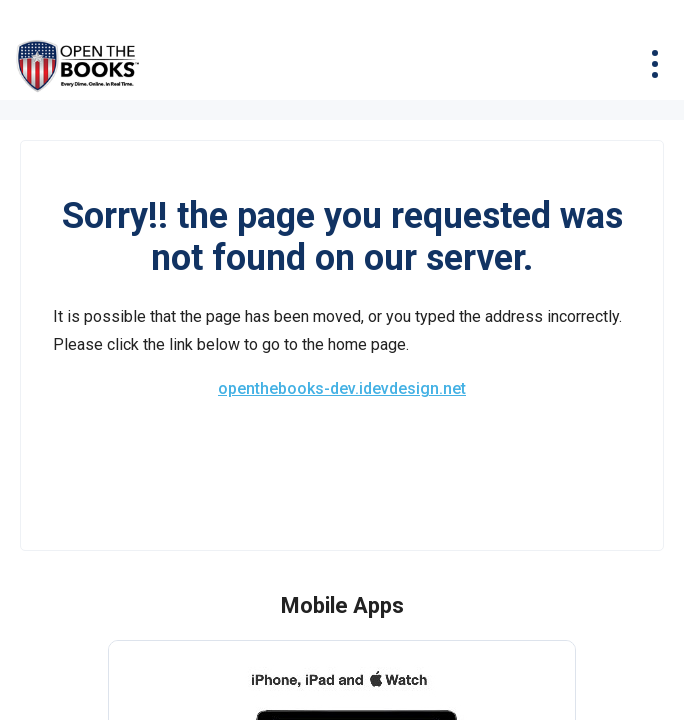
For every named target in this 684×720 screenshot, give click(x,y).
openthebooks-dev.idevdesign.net (342, 388)
